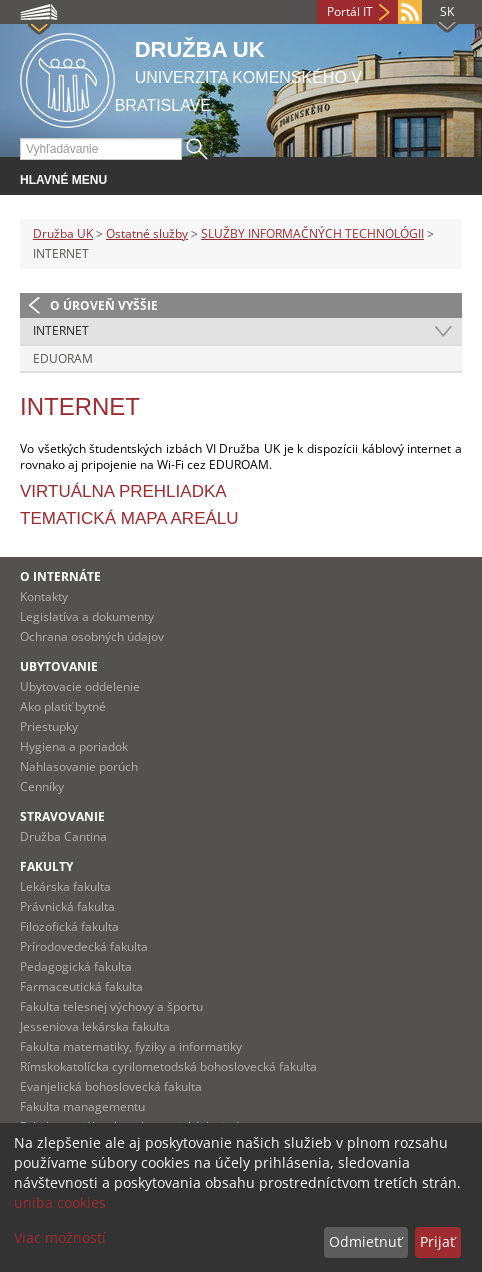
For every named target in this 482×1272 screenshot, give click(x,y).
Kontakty (44, 596)
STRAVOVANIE (62, 816)
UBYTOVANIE (59, 666)
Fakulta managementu (82, 1106)
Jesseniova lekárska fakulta (95, 1026)
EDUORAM (63, 358)
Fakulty (46, 866)
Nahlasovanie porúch (79, 766)
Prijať (437, 1241)
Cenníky (42, 786)
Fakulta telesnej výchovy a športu (111, 1006)
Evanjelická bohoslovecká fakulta (111, 1086)
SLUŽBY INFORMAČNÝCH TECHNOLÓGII (312, 233)
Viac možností (60, 1237)
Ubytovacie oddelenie (80, 686)
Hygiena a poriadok (74, 746)
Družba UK (63, 233)
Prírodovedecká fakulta (84, 946)
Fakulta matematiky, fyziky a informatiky (131, 1046)
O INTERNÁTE (60, 576)
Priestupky (49, 726)
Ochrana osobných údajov (92, 636)
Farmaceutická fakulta (81, 986)
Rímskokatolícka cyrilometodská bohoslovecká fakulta (168, 1066)
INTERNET (61, 330)
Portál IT (350, 11)
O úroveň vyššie (104, 305)
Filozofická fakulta (69, 926)
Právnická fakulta (67, 906)
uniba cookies (60, 1202)
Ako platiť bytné (63, 706)
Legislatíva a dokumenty (87, 616)
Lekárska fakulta (65, 886)
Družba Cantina (63, 836)
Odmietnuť (365, 1241)
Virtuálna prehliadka (123, 491)
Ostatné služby (147, 233)
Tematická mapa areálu (129, 518)
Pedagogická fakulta (76, 966)
